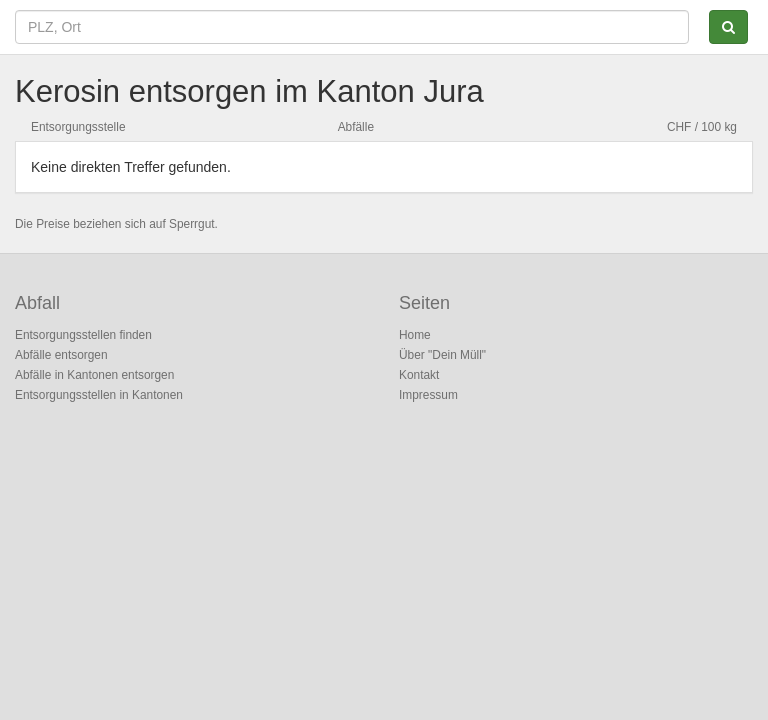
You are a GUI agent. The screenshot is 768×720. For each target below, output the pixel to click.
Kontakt (419, 375)
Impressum (428, 395)
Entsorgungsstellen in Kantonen (99, 395)
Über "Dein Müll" (442, 355)
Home (415, 335)
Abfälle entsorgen (61, 355)
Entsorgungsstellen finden (83, 335)
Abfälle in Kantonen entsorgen (94, 375)
